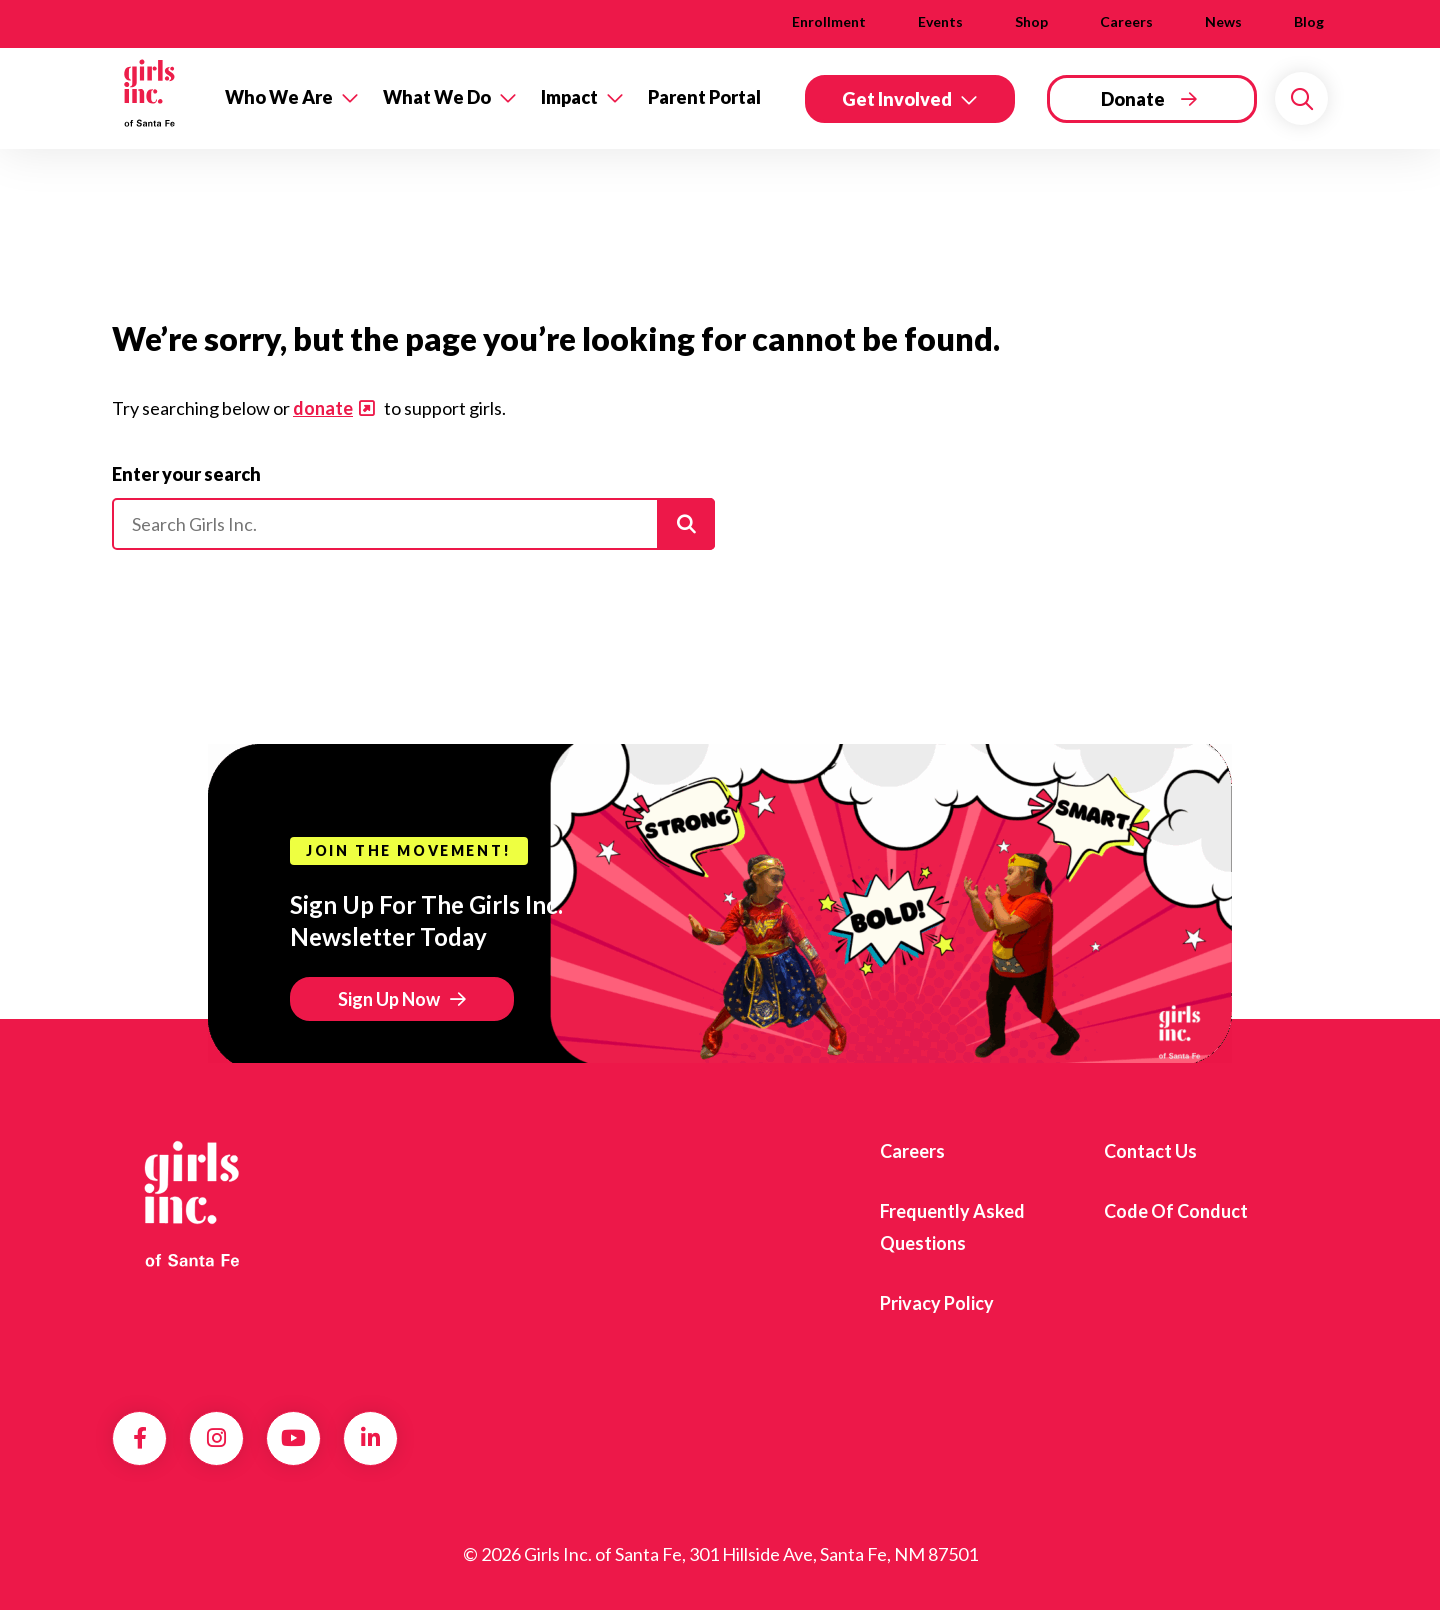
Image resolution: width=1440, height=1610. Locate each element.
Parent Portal (704, 97)
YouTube (293, 1438)
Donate (1133, 99)
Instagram (216, 1438)
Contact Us (1150, 1151)
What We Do (437, 97)
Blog (1309, 21)
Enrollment (829, 21)
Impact (569, 97)
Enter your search (186, 474)
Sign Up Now (389, 999)
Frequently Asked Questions (952, 1227)
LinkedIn (370, 1438)
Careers (1126, 21)
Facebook (140, 1438)
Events (940, 21)
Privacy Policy (937, 1303)
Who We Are (279, 97)
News (1223, 21)
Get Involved (897, 99)
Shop (1031, 21)
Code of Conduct (1176, 1211)
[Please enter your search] (413, 524)
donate (323, 408)
